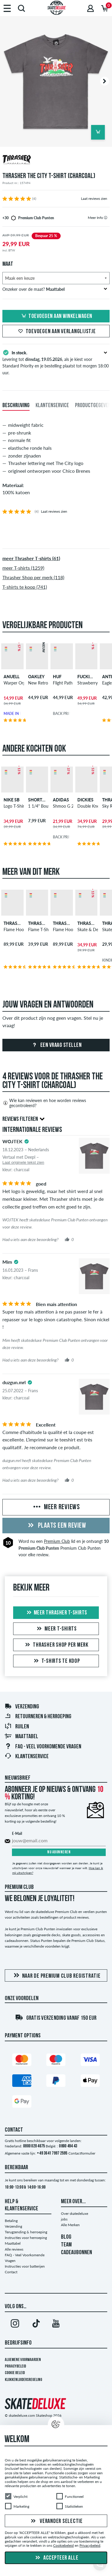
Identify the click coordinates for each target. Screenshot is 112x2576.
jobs (64, 2219)
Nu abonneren (58, 1852)
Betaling (11, 2220)
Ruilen (16, 1727)
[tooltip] (105, 217)
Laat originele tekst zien (23, 1162)
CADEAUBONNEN (76, 2253)
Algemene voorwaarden (23, 2360)
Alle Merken (70, 2225)
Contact (11, 2272)
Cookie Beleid (15, 2373)
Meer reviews (56, 1507)
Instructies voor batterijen (25, 2266)
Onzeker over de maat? (54, 289)
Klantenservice (26, 1757)
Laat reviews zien (94, 198)
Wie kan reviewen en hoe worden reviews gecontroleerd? (44, 1103)
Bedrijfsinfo (18, 2343)
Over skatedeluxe (74, 2213)
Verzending (21, 1707)
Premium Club (57, 1541)
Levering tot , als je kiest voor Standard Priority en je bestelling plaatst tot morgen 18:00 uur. (56, 362)
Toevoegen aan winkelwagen (56, 316)
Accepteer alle (56, 2558)
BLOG (66, 2237)
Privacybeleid (15, 2366)
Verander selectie (56, 2521)
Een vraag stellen (56, 1045)
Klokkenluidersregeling (23, 2380)
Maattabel (21, 1737)
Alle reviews (14, 2249)
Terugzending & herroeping (26, 2232)
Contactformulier (81, 2153)
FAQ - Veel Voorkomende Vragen (42, 1747)
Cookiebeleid (63, 2545)
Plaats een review (56, 1525)
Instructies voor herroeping (26, 2237)
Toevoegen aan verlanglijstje (56, 332)
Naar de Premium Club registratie (56, 1975)
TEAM (66, 2245)
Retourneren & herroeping (37, 1717)
